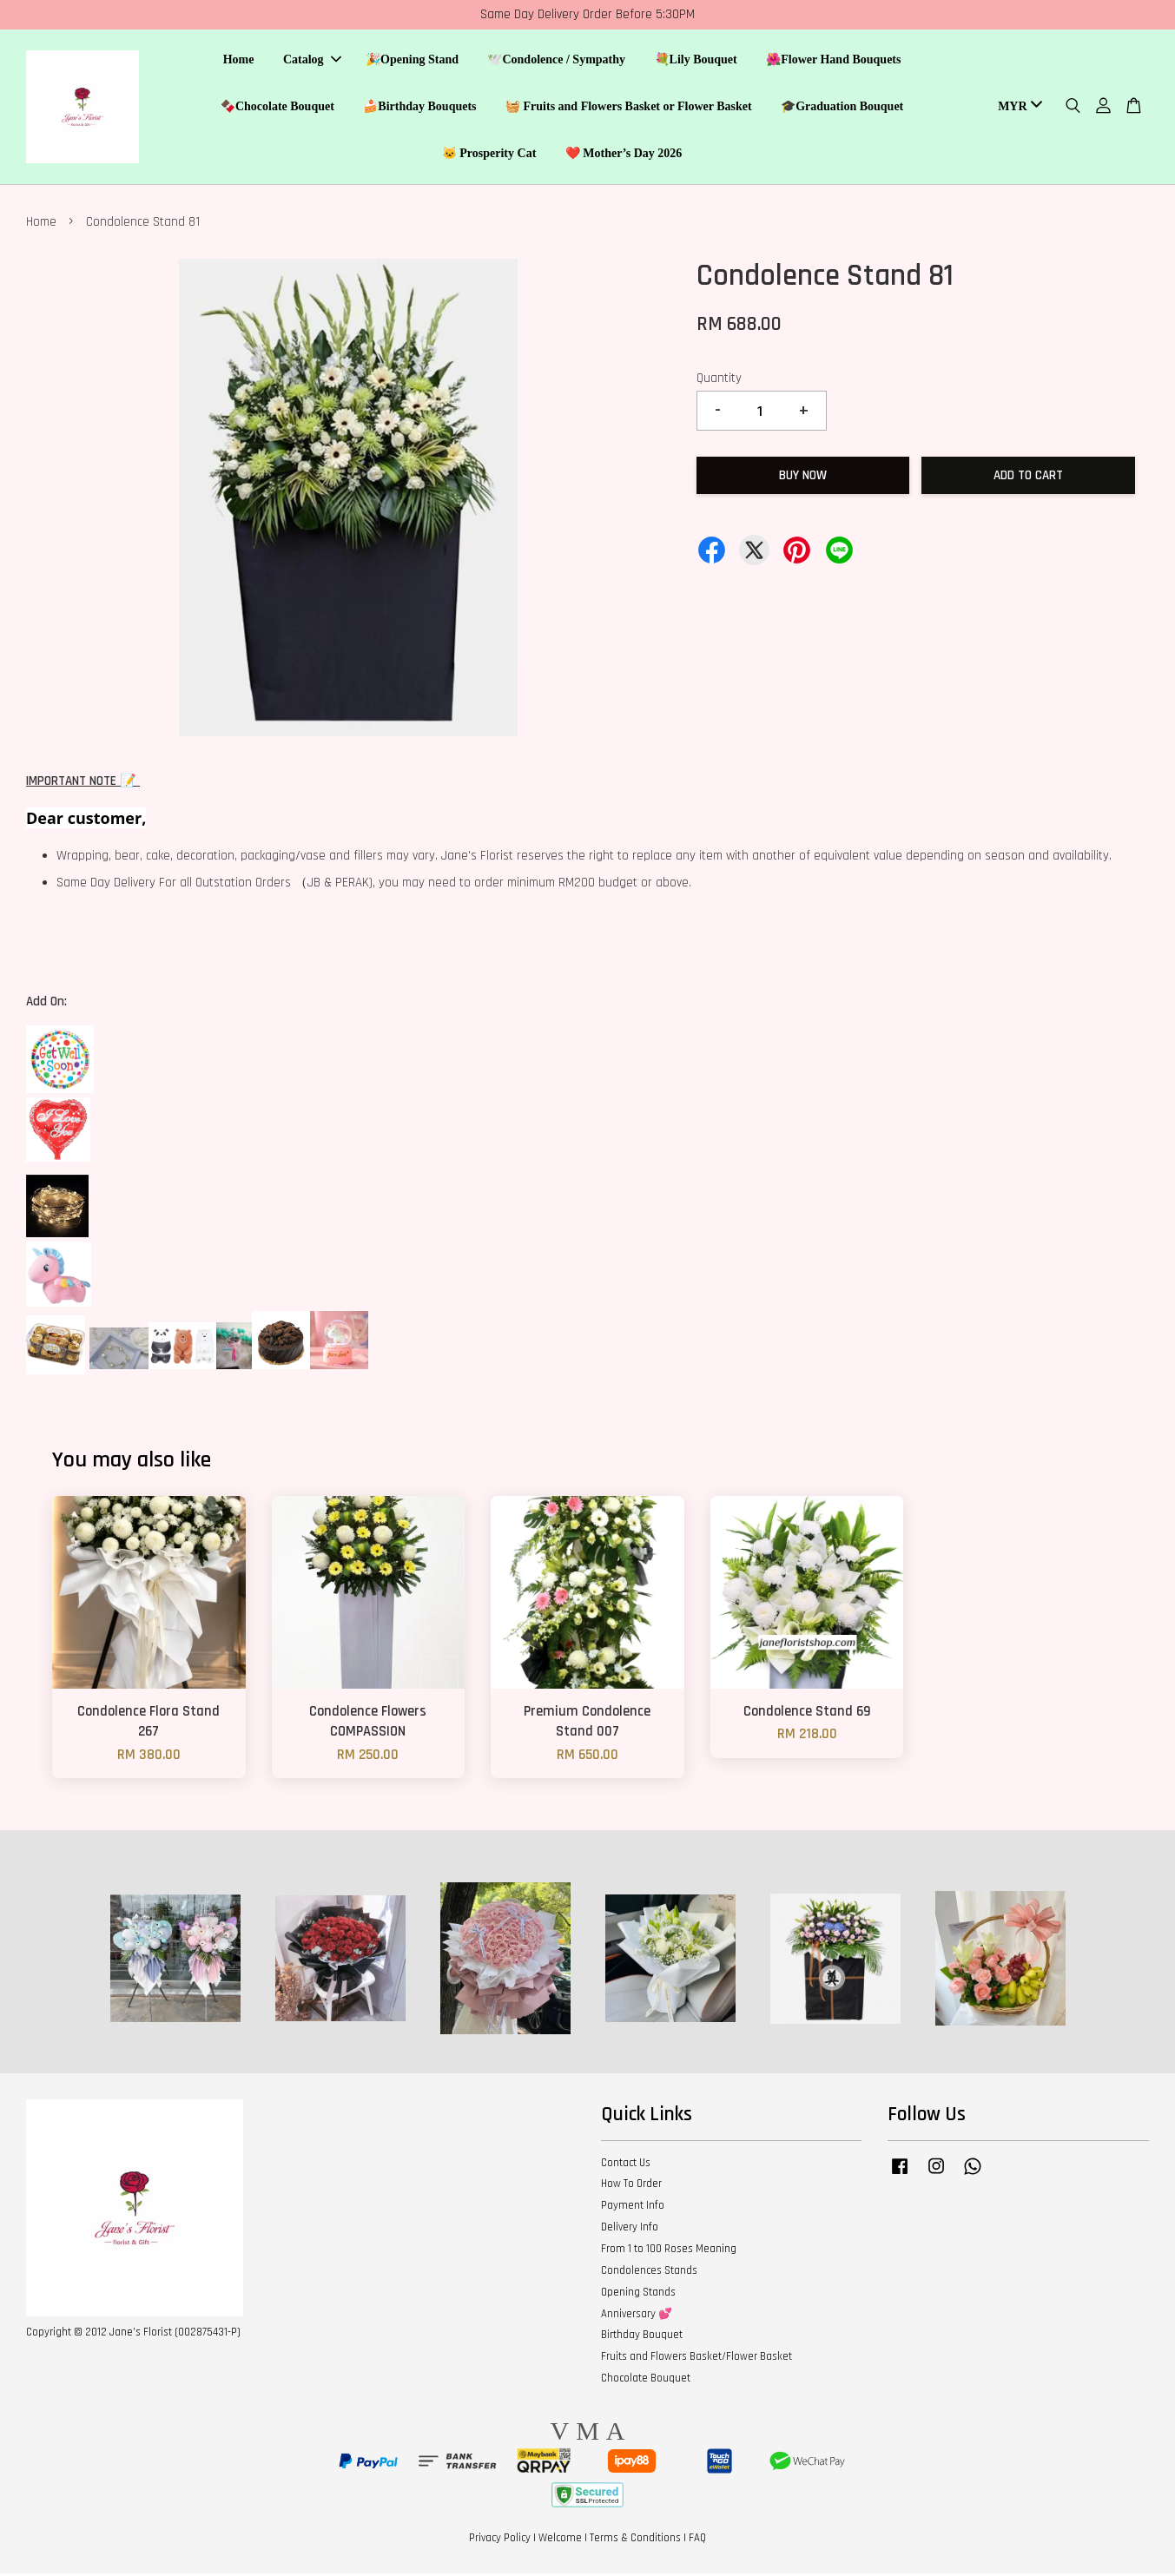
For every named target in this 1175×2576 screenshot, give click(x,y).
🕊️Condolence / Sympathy (556, 61)
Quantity (719, 380)
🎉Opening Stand (412, 61)
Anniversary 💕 (636, 2316)
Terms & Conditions (635, 2540)
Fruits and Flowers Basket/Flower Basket (696, 2359)
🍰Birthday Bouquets (419, 107)
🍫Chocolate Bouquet (277, 107)
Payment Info (632, 2208)
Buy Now (803, 478)
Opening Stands (638, 2295)
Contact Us (625, 2165)
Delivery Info (629, 2230)
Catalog (312, 61)
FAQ (697, 2540)
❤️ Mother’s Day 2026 (624, 154)
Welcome (560, 2540)
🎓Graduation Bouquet (842, 107)
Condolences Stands (649, 2273)
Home (238, 61)
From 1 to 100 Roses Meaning (668, 2251)
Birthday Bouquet (642, 2338)
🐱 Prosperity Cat (489, 154)
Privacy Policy (500, 2540)
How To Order (631, 2187)
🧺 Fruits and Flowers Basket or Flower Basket (628, 107)
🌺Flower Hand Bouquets (833, 61)
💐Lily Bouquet (696, 61)
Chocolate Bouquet (645, 2381)
